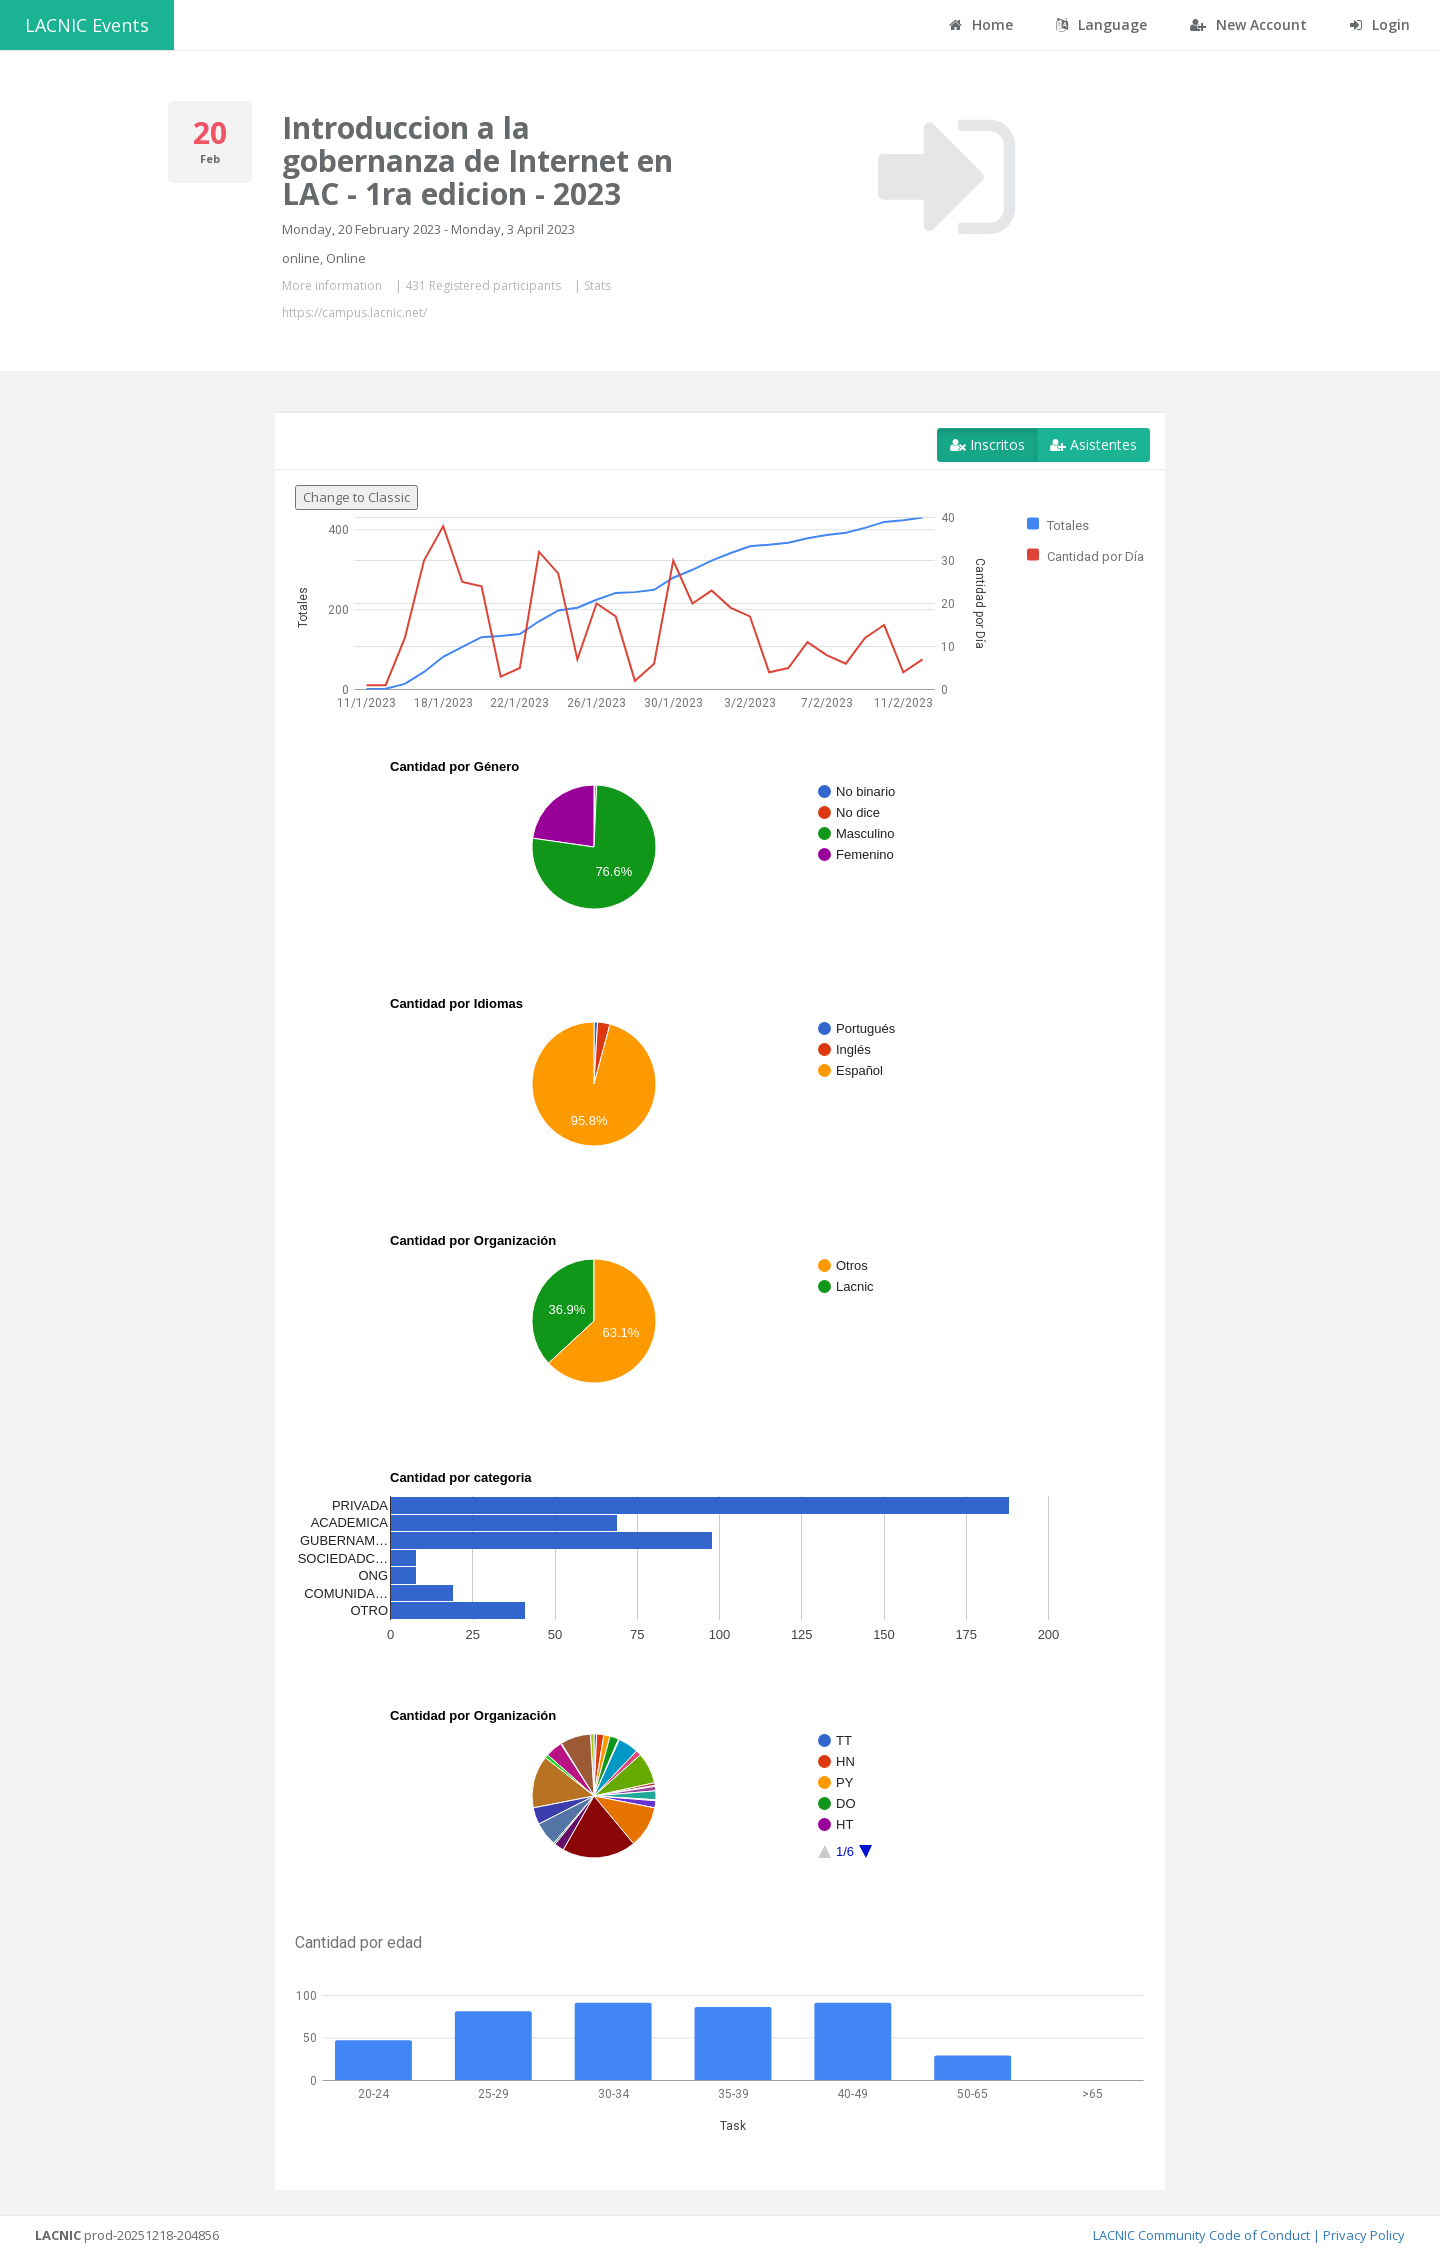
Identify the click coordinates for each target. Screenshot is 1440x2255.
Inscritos (987, 444)
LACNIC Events (87, 25)
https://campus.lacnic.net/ (354, 312)
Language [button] (1101, 24)
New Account (1248, 24)
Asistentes (1093, 444)
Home (981, 24)
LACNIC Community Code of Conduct (1201, 2235)
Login (1380, 24)
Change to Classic (356, 497)
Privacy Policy (1364, 2235)
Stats (597, 285)
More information (332, 285)
